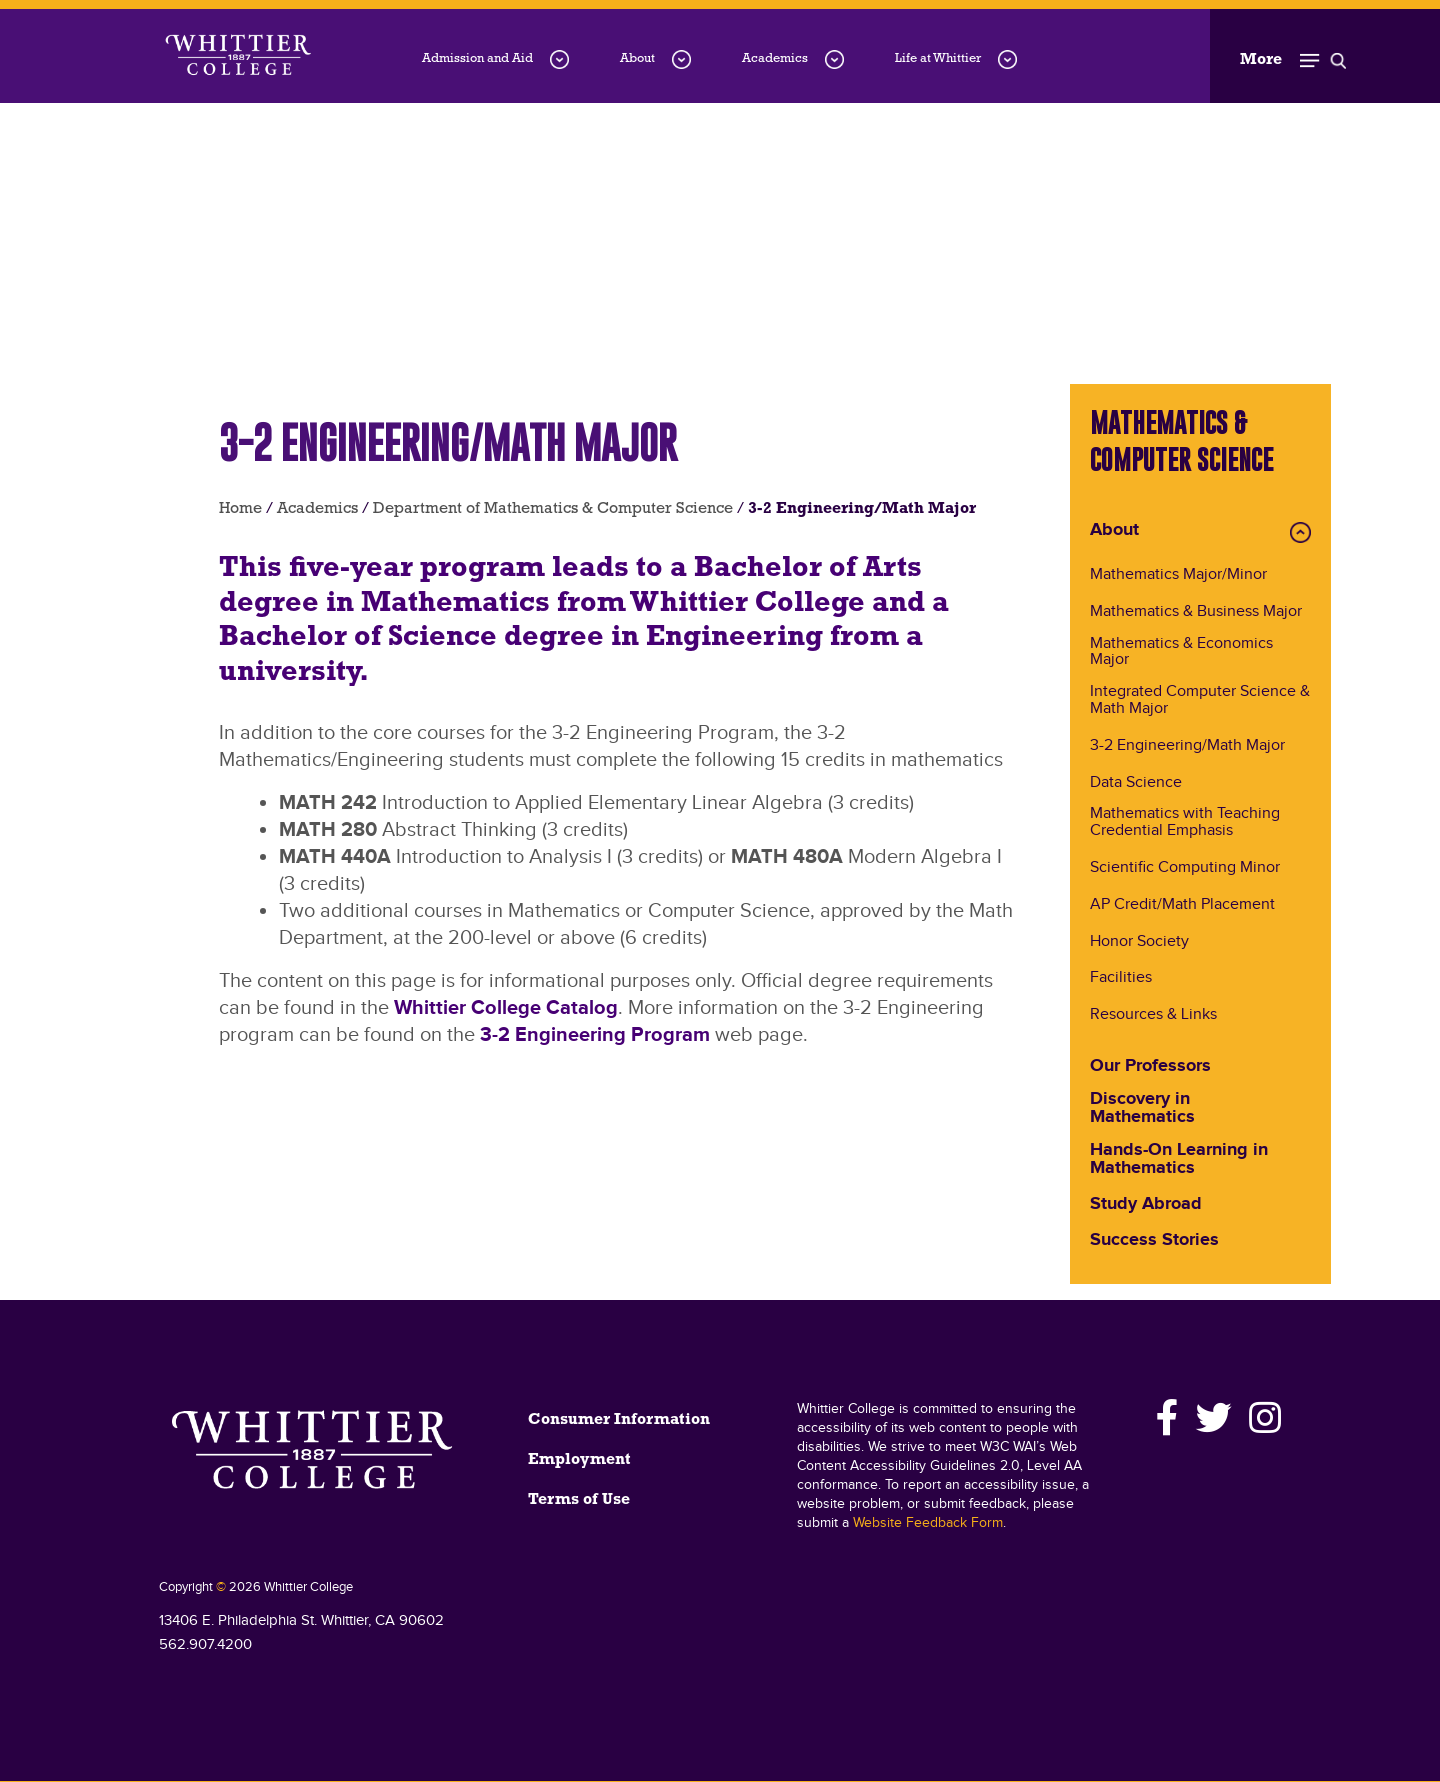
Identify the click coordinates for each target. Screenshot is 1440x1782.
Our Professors (1150, 1067)
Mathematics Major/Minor (1178, 575)
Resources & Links (1153, 1015)
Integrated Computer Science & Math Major (1200, 701)
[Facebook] (1168, 1418)
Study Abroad (1146, 1205)
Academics (775, 58)
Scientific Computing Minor (1185, 868)
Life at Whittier (938, 58)
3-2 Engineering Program (595, 1035)
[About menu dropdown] (681, 59)
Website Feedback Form (928, 1523)
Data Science (1136, 783)
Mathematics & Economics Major (1181, 653)
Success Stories (1154, 1241)
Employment (579, 1460)
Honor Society (1139, 942)
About (637, 58)
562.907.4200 (205, 1644)
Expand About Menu (1300, 532)
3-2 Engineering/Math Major (1187, 746)
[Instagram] (1262, 1418)
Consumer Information (619, 1420)
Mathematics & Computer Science (1181, 441)
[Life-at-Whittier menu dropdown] (1007, 59)
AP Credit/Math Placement (1182, 905)
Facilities (1121, 978)
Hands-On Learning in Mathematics (1179, 1160)
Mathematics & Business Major (1196, 612)
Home (240, 509)
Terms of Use (579, 1500)
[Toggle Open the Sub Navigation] (1293, 56)
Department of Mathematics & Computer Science (553, 509)
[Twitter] (1214, 1418)
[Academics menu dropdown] (834, 59)
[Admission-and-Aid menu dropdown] (559, 59)
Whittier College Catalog (506, 1008)
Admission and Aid (477, 58)
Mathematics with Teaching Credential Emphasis (1185, 823)
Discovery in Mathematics (1142, 1109)
